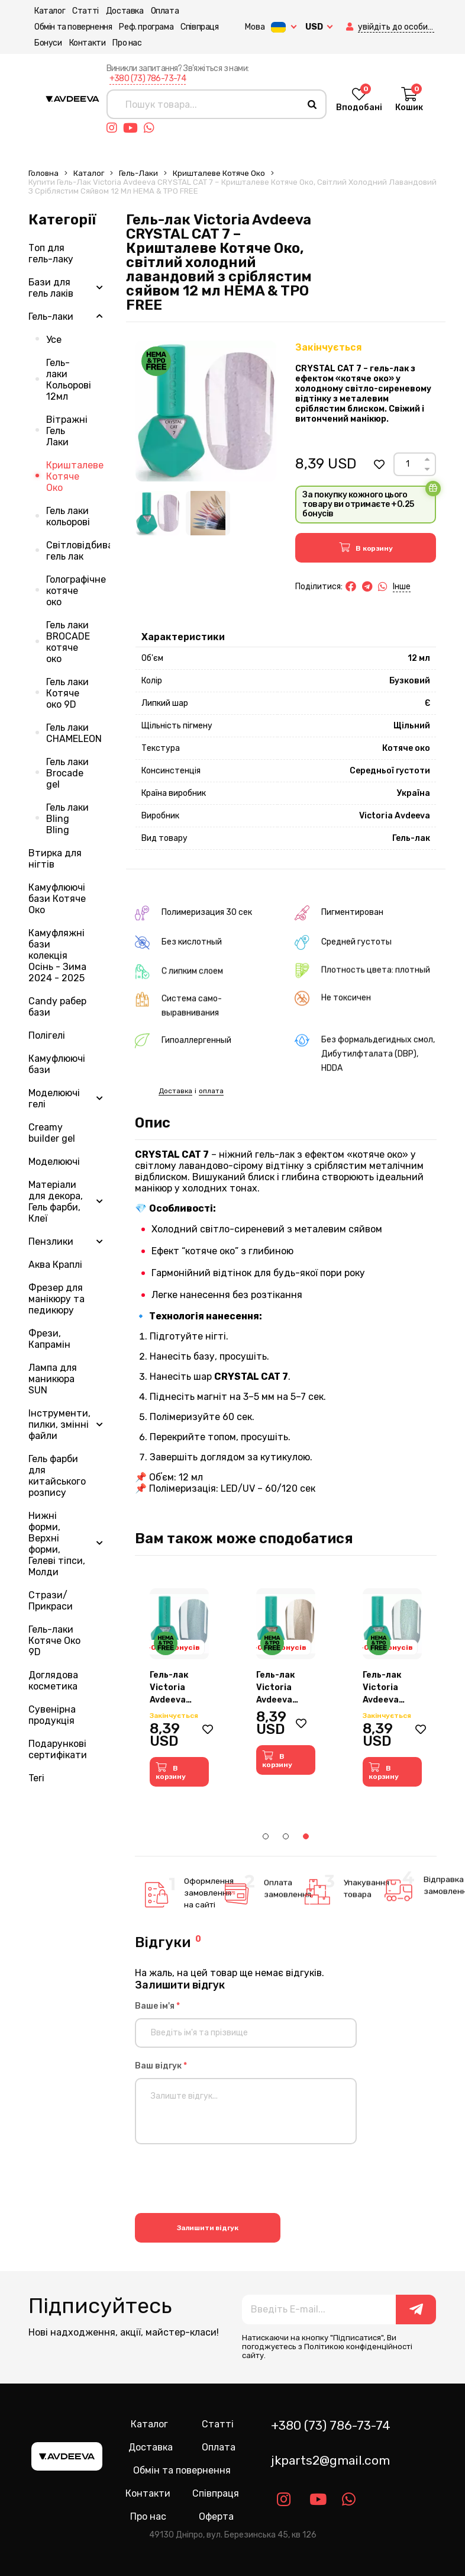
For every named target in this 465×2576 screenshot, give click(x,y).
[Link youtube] (133, 127)
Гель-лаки (138, 173)
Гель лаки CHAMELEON (74, 733)
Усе (54, 339)
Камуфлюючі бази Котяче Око (57, 899)
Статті (79, 11)
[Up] (427, 459)
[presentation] (225, 2180)
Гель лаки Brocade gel (67, 773)
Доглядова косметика (53, 1680)
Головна (43, 173)
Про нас (120, 43)
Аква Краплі (55, 1264)
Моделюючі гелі (54, 1098)
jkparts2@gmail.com (330, 2460)
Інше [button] (402, 587)
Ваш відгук (161, 2066)
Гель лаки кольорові (68, 516)
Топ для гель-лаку (50, 253)
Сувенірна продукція (52, 1715)
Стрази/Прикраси (50, 1600)
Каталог (43, 11)
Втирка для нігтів (55, 858)
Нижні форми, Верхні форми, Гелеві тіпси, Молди (56, 1544)
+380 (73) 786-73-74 (147, 78)
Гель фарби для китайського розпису (57, 1475)
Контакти (81, 43)
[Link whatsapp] (152, 127)
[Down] (427, 469)
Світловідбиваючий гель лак (78, 550)
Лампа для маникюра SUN (52, 1379)
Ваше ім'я (157, 2006)
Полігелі (46, 1035)
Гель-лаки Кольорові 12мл (68, 379)
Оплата (159, 11)
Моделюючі (54, 1161)
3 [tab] (306, 1836)
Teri (36, 1778)
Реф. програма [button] (140, 27)
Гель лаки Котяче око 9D (67, 693)
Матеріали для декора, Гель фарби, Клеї (55, 1201)
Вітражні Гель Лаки (67, 431)
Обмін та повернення (67, 27)
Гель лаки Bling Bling (67, 819)
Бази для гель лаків (50, 288)
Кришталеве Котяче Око (219, 173)
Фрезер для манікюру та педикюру (56, 1299)
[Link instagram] (114, 127)
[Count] (407, 464)
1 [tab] (266, 1836)
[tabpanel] (179, 1687)
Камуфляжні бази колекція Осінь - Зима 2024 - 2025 (57, 955)
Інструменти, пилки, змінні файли (59, 1424)
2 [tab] (286, 1836)
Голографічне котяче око (76, 591)
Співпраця (193, 27)
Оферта (216, 2516)
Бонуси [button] (42, 43)
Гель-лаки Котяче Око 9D (54, 1641)
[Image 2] (208, 513)
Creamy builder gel (51, 1133)
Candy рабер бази (57, 1006)
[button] (338, 27)
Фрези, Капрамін (49, 1339)
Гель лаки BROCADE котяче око (68, 641)
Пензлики (50, 1241)
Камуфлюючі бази (56, 1064)
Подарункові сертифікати (57, 1749)
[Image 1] (158, 513)
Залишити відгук (208, 2227)
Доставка (119, 11)
